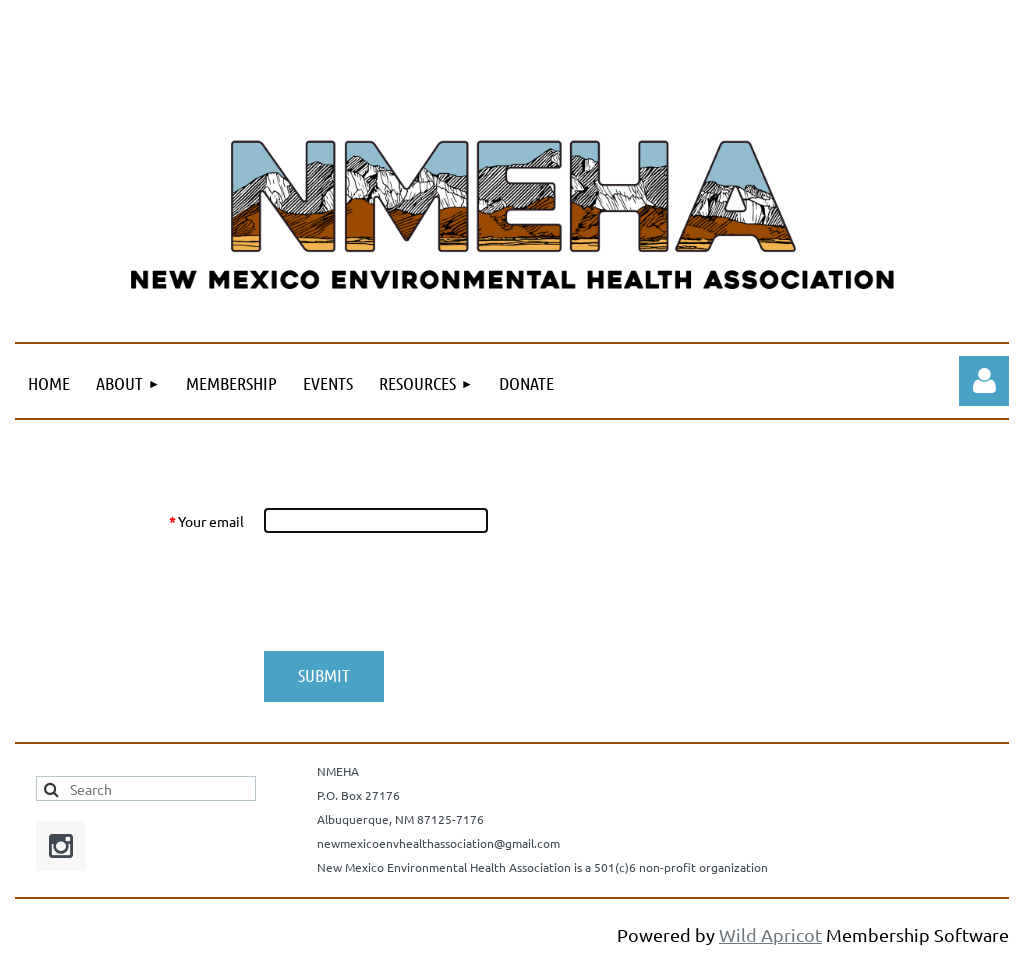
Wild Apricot (770, 934)
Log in (984, 381)
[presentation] (415, 592)
